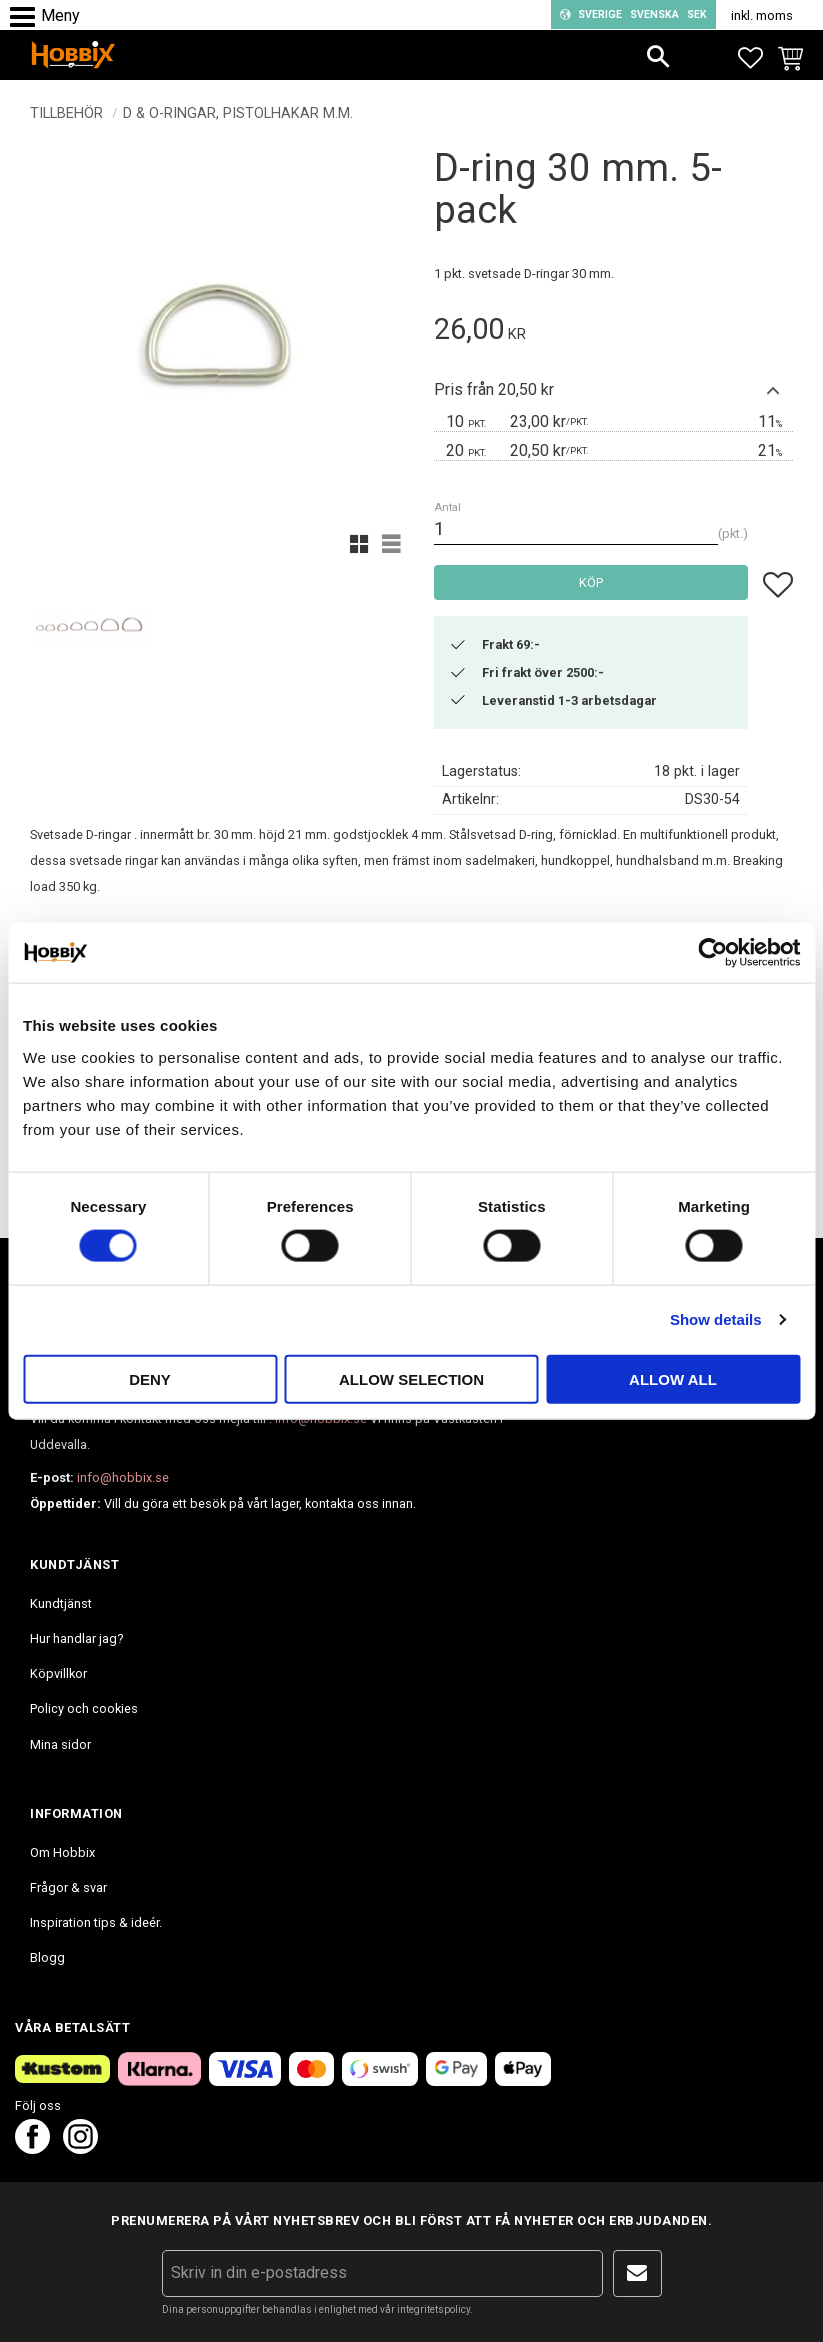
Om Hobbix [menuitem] (62, 1852)
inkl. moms (762, 15)
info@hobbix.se (123, 1477)
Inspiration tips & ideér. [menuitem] (96, 1922)
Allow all (673, 1378)
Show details (716, 1319)
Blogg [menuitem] (47, 1957)
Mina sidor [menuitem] (60, 1744)
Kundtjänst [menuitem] (61, 1603)
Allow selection (411, 1378)
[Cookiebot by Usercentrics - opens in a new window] (712, 953)
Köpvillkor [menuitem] (58, 1673)
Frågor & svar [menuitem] (68, 1887)
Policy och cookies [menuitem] (84, 1708)
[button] (27, 17)
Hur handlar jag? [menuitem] (76, 1638)
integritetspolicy (433, 2309)
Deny (150, 1378)
